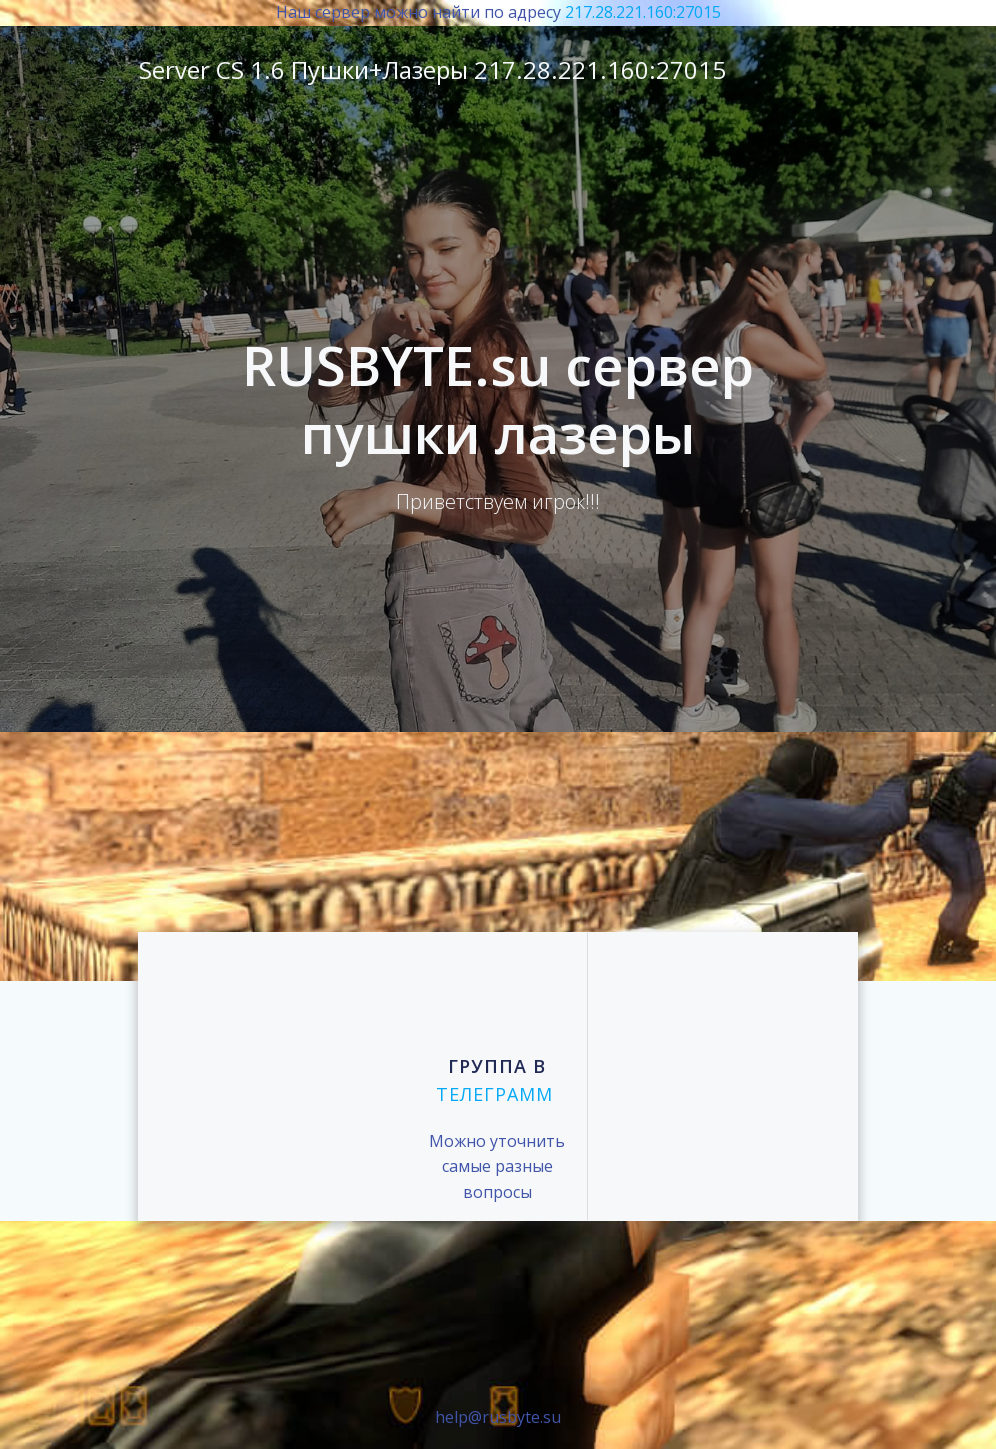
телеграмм (494, 1095)
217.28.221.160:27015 (643, 12)
